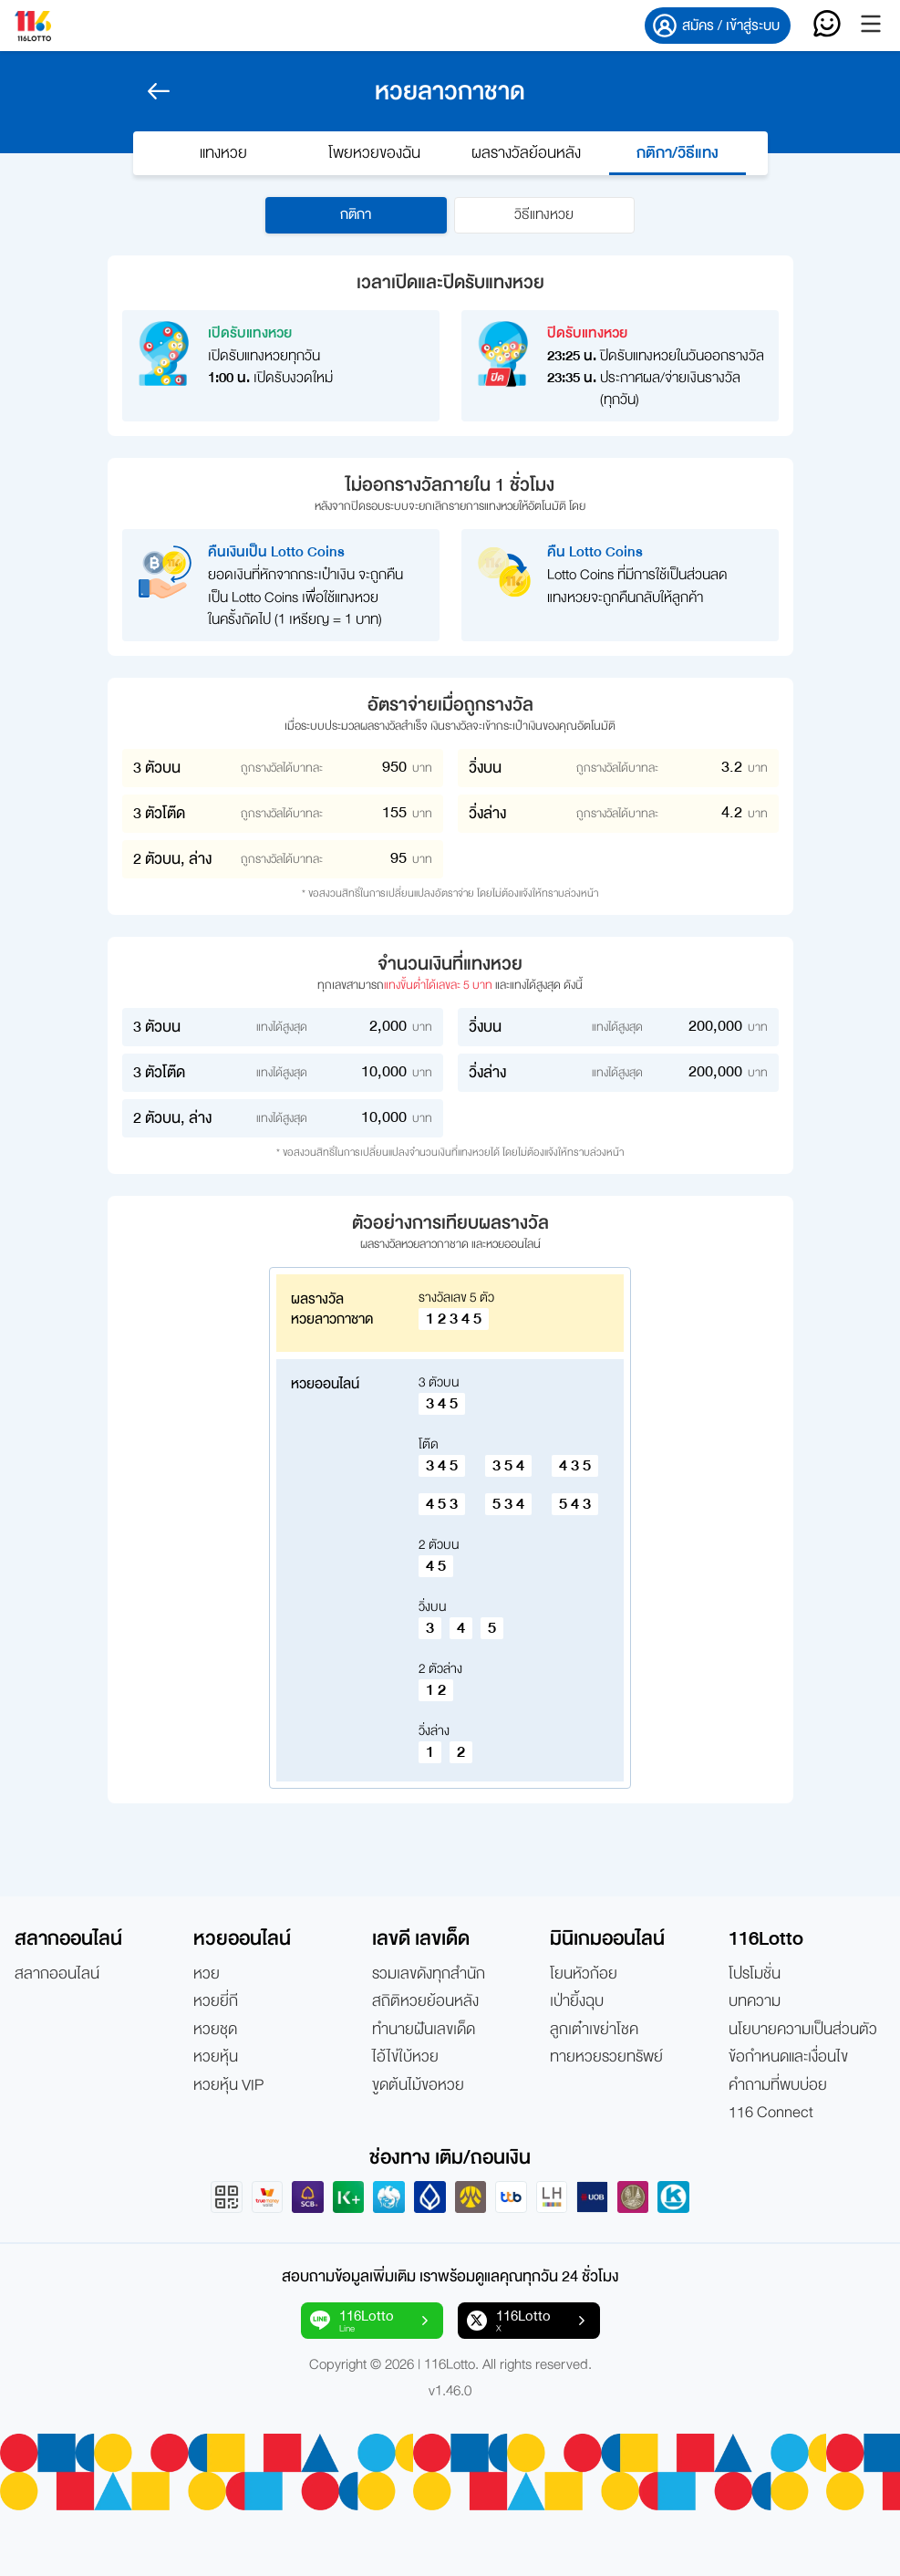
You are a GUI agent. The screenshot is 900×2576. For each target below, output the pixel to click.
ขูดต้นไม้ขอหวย (418, 2085)
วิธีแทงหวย (544, 215)
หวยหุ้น (215, 2057)
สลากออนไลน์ (57, 1974)
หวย (206, 1974)
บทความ (755, 2002)
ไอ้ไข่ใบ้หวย (405, 2057)
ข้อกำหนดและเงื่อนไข (788, 2057)
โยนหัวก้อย (583, 1974)
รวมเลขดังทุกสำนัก (428, 1974)
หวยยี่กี (215, 2002)
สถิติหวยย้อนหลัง (425, 2002)
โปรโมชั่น (755, 1974)
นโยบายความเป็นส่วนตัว (803, 2029)
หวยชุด (215, 2029)
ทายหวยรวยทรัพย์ (606, 2057)
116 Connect (771, 2112)
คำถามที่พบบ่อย (778, 2085)
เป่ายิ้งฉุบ (577, 2002)
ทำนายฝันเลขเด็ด (423, 2029)
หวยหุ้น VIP (228, 2085)
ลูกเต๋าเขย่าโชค (594, 2029)
